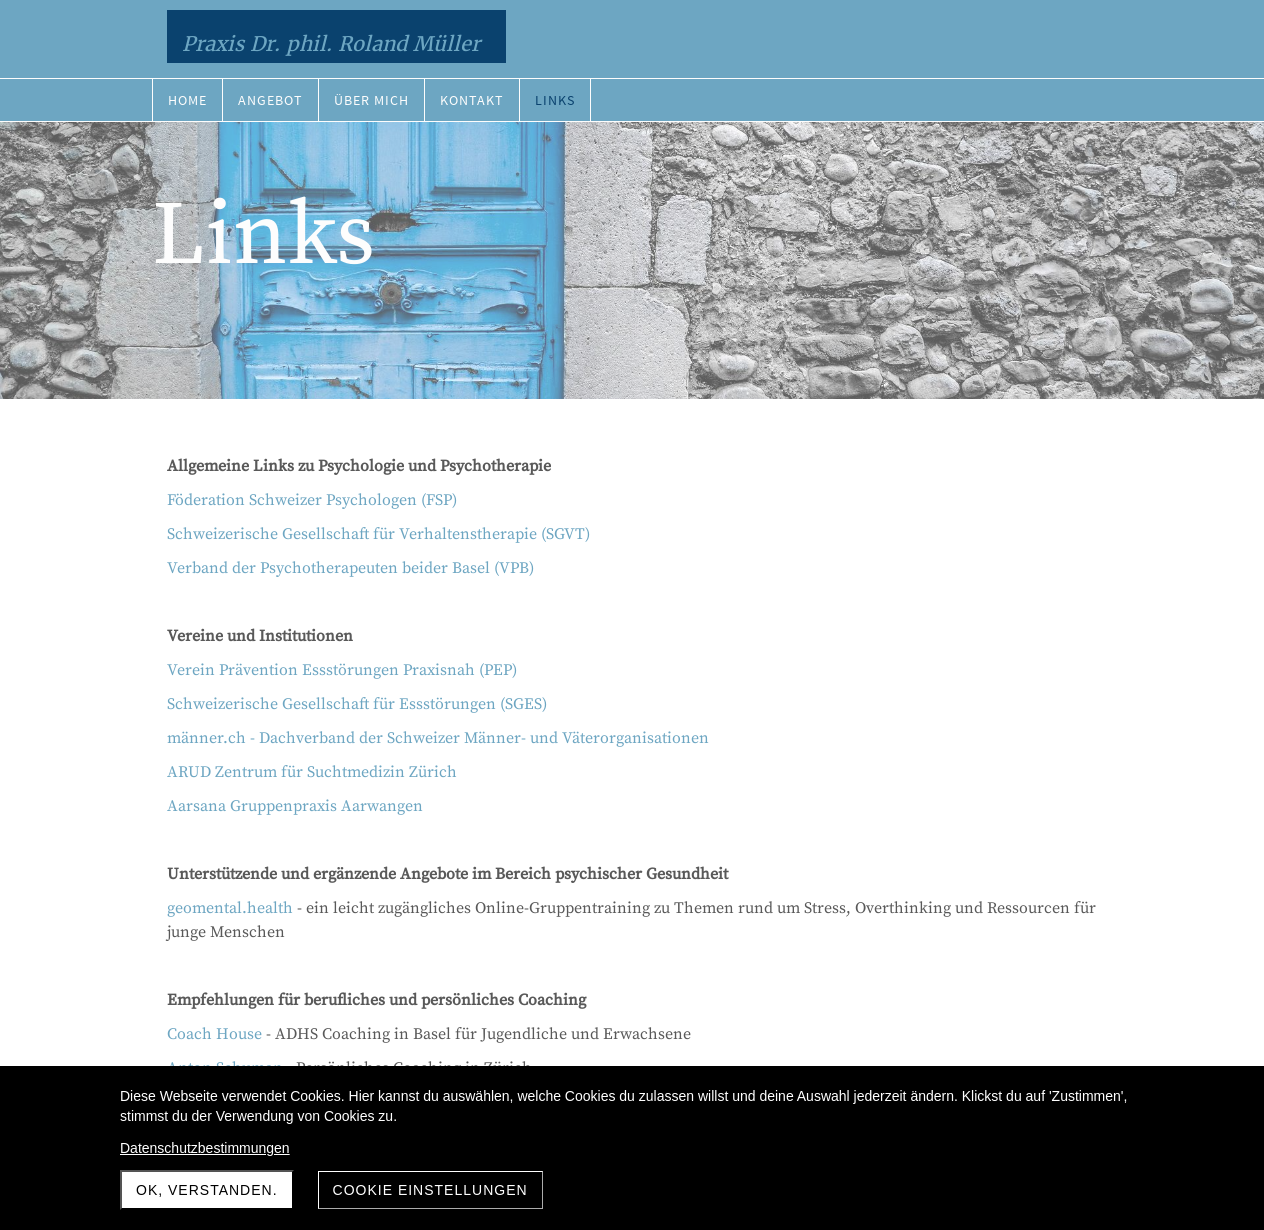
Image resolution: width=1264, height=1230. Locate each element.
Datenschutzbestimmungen (205, 1148)
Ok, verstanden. (207, 1190)
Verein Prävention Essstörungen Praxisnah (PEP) (342, 670)
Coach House (214, 1034)
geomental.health (230, 908)
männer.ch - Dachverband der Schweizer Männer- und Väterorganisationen (438, 738)
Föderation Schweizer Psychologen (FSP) (312, 500)
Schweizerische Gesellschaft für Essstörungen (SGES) (357, 704)
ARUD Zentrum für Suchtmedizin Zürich (312, 772)
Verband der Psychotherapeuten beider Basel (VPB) (350, 568)
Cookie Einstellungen (430, 1190)
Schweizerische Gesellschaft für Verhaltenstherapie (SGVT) (378, 534)
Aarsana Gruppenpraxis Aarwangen (295, 806)
